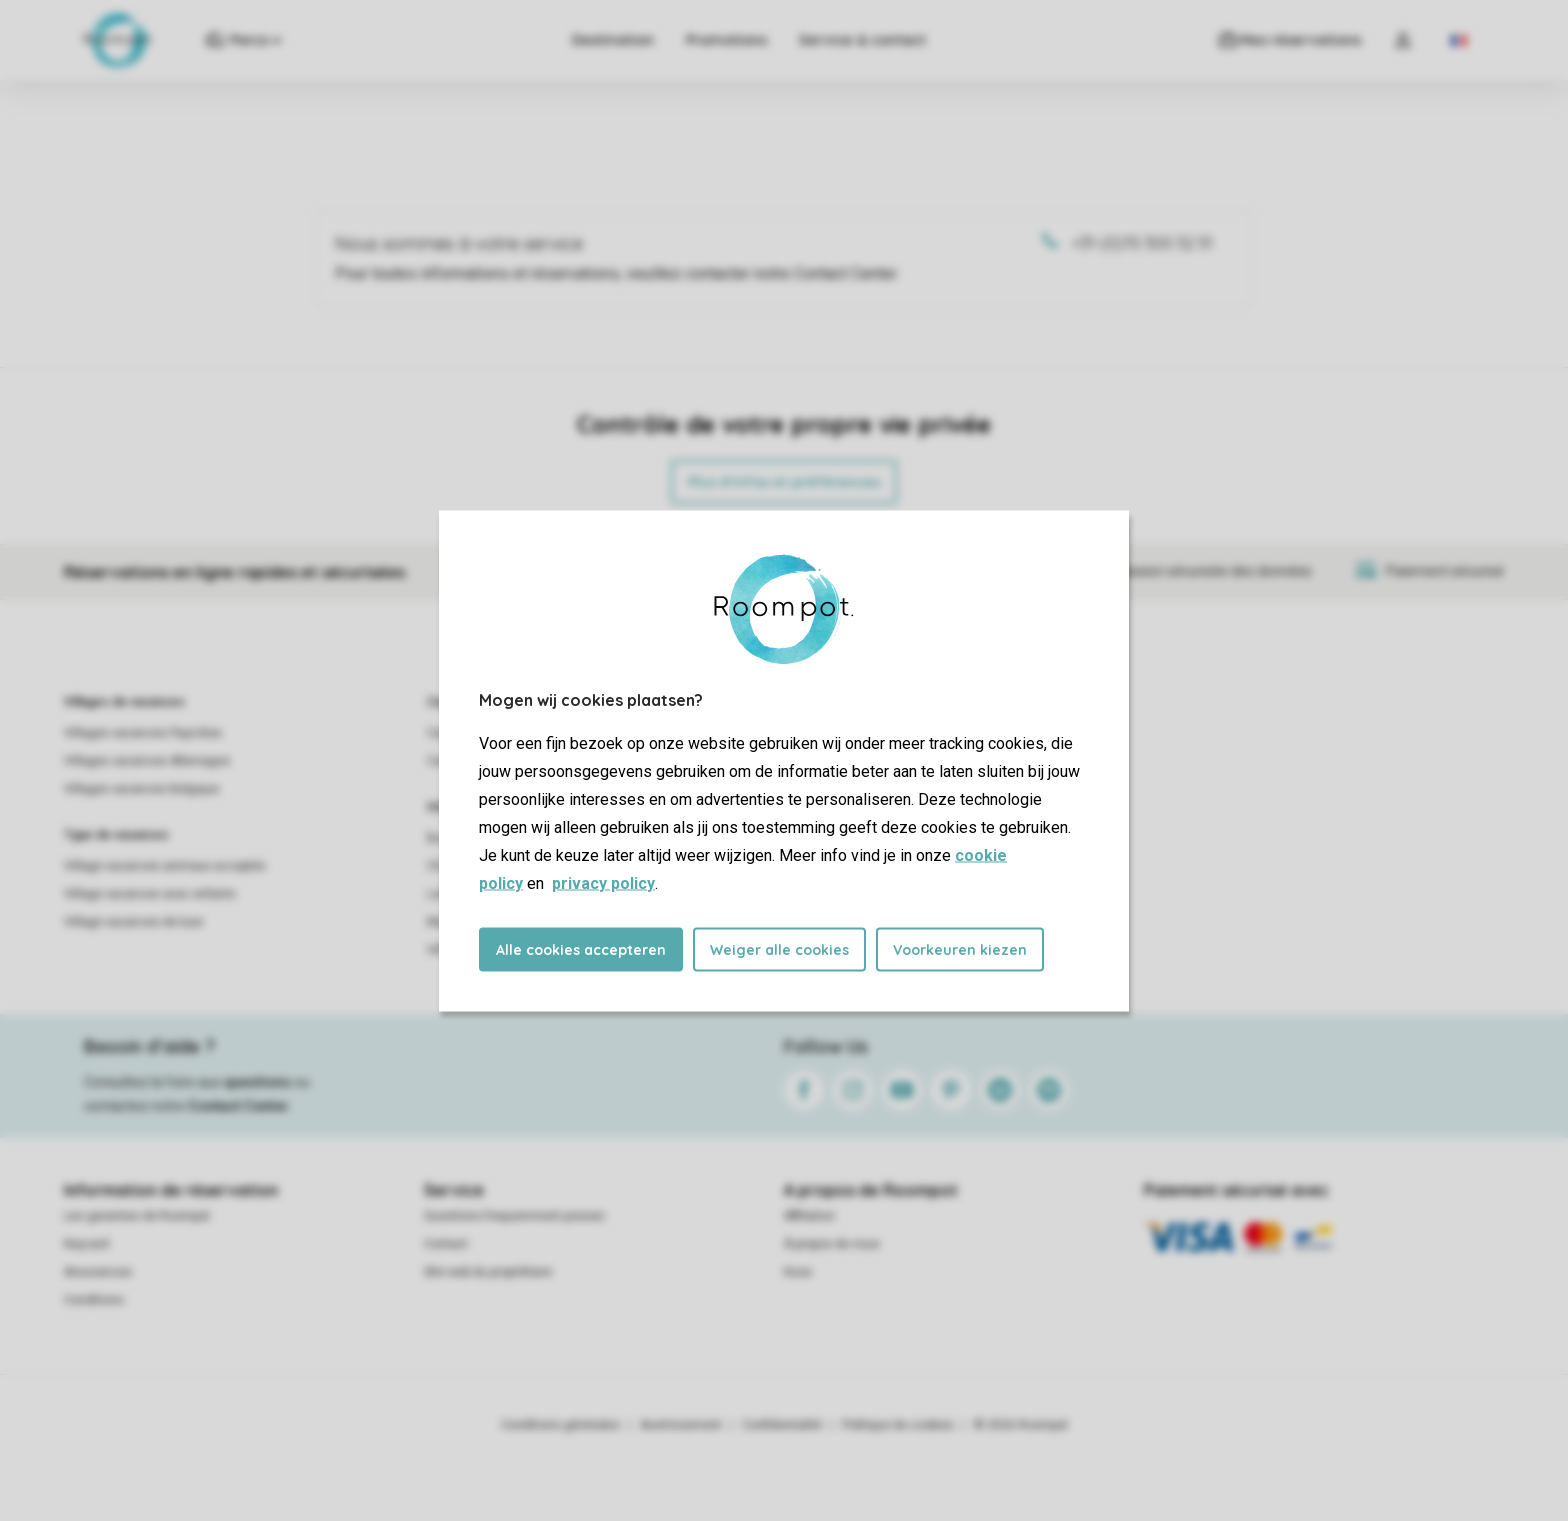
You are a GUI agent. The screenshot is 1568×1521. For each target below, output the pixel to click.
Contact (446, 1244)
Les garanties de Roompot (137, 1216)
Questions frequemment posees (514, 1216)
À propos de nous (832, 1244)
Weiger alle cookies (779, 949)
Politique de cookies (898, 1425)
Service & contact (861, 40)
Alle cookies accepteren (581, 949)
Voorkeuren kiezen (960, 949)
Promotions (725, 40)
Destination (612, 40)
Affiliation (809, 1216)
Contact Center (238, 1106)
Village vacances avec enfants (150, 894)
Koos (798, 1272)
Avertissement (681, 1425)
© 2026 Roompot (1021, 1425)
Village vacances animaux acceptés (165, 866)
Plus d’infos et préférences (784, 482)
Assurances (98, 1272)
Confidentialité (782, 1425)
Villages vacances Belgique (141, 789)
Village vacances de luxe (133, 922)
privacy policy (603, 882)
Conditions (94, 1300)
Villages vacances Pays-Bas (143, 733)
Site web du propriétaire (488, 1272)
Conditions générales (560, 1425)
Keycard (86, 1244)
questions (257, 1082)
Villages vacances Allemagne (147, 761)
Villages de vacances (124, 702)
